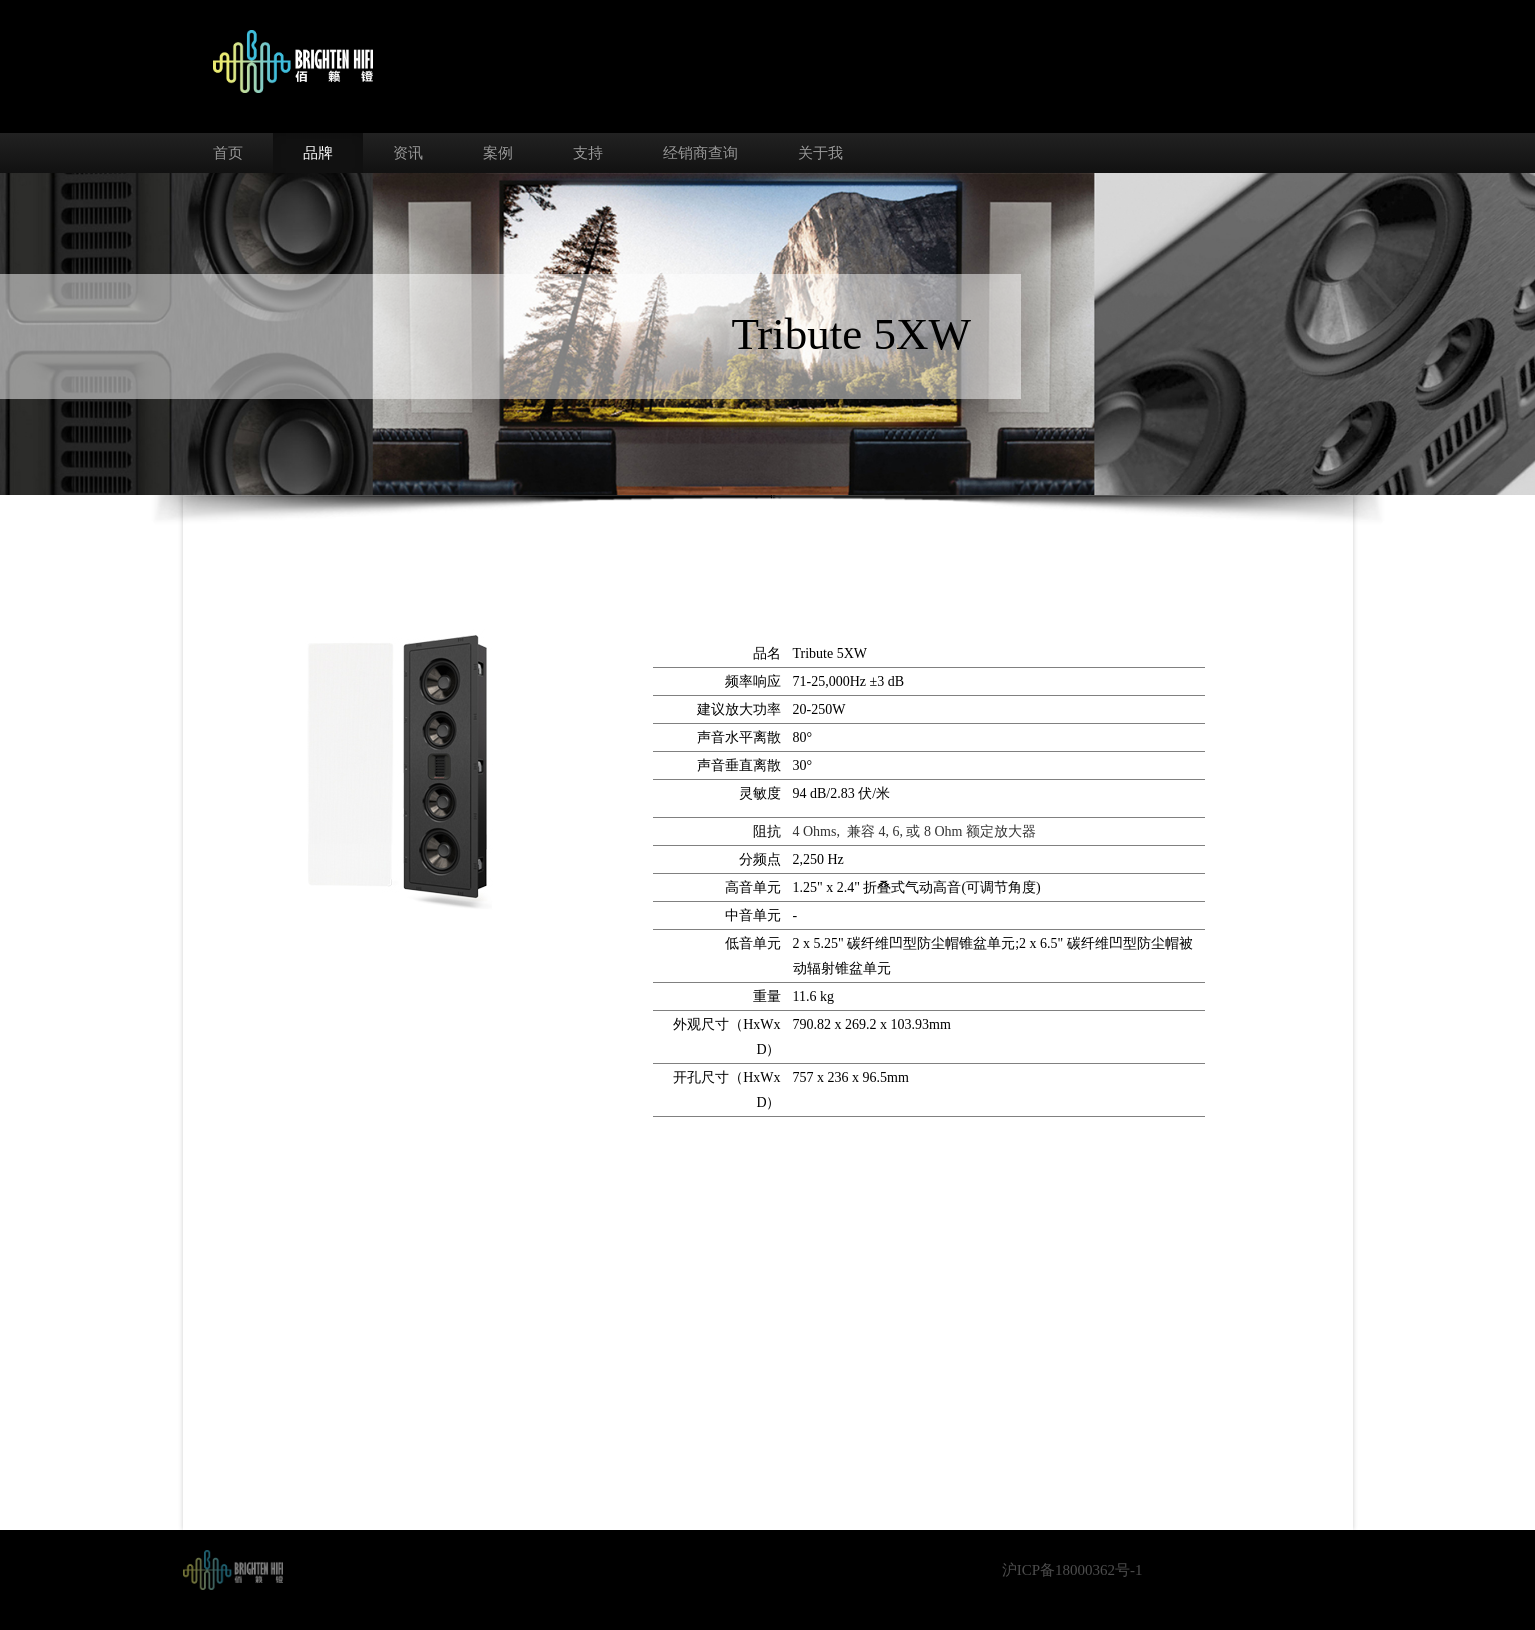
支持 (588, 153)
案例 (498, 153)
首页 (228, 153)
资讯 (408, 153)
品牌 (318, 153)
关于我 (820, 153)
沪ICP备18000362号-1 (1072, 1570)
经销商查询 (700, 153)
